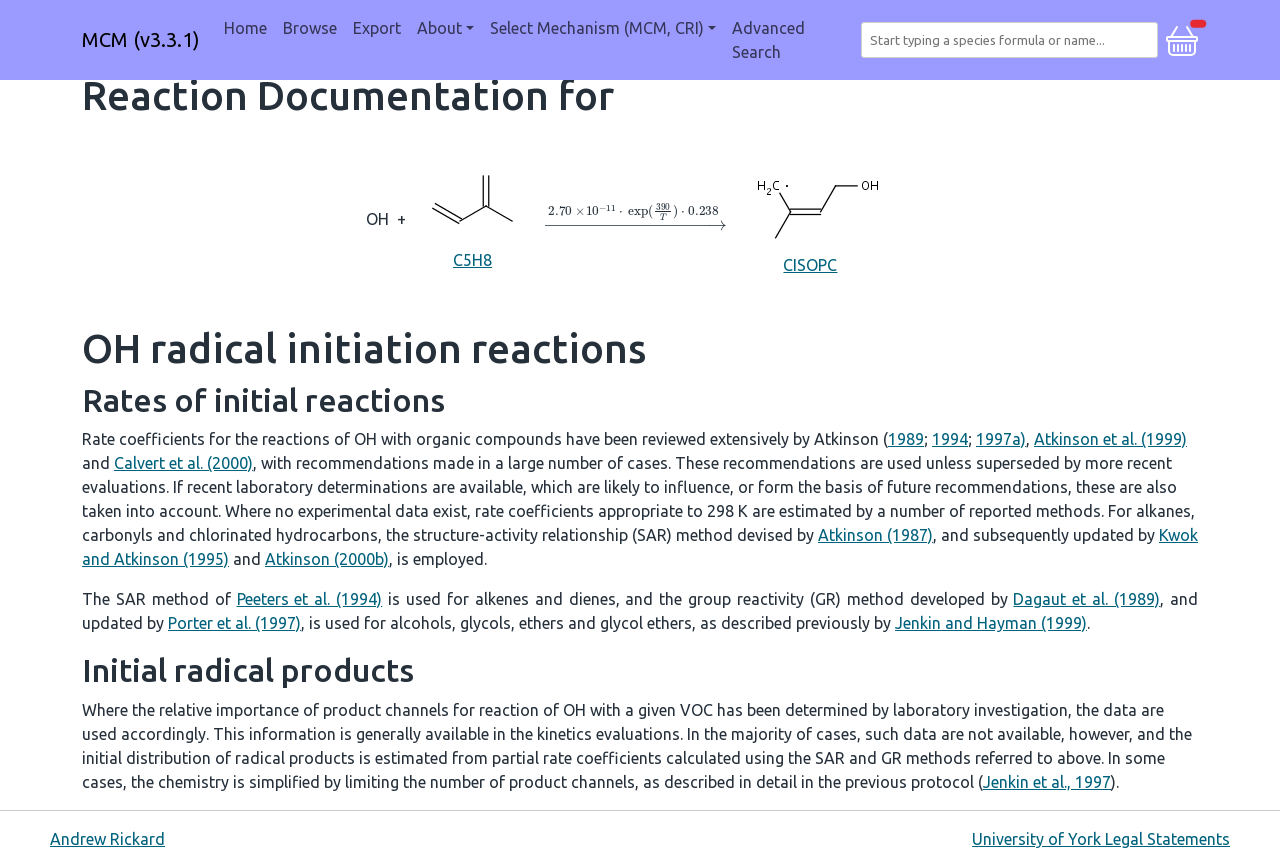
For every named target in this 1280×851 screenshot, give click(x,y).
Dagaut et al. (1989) (1086, 599)
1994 (950, 439)
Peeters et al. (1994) (310, 599)
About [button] (439, 28)
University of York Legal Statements (1101, 839)
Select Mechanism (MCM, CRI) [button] (597, 28)
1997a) (1001, 439)
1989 (906, 439)
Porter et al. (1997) (234, 623)
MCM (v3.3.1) (141, 39)
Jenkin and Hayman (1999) (991, 623)
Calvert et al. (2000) (183, 463)
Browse (310, 28)
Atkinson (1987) (875, 535)
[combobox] (1013, 40)
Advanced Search (768, 40)
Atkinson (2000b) (327, 559)
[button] (1182, 38)
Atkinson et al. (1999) (1110, 439)
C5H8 (473, 217)
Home (245, 28)
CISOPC (810, 217)
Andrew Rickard (107, 839)
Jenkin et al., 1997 (1047, 782)
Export (377, 28)
